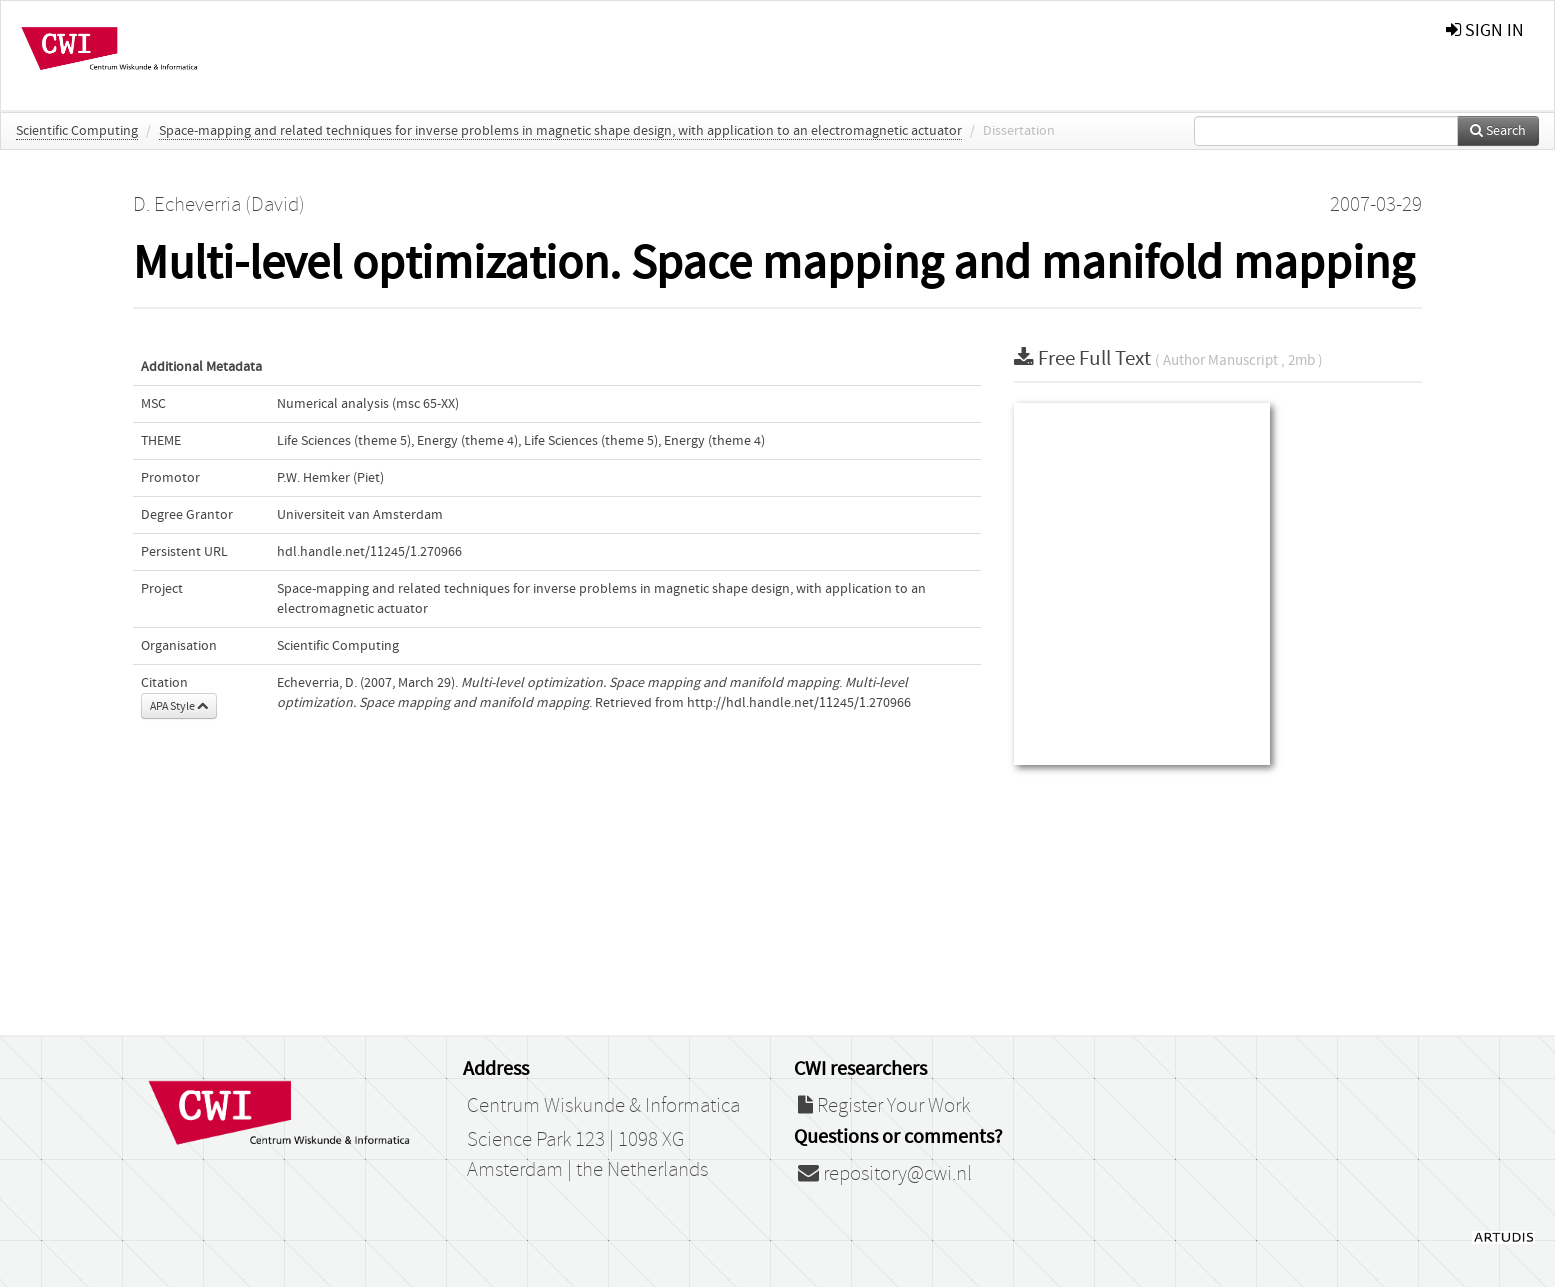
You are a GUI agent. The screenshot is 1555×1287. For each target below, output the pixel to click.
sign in (1485, 30)
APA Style (179, 706)
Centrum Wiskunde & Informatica (603, 1106)
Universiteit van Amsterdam (360, 515)
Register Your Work (884, 1106)
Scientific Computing (77, 131)
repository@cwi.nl (885, 1174)
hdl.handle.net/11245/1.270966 (369, 552)
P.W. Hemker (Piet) (330, 478)
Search (1498, 131)
